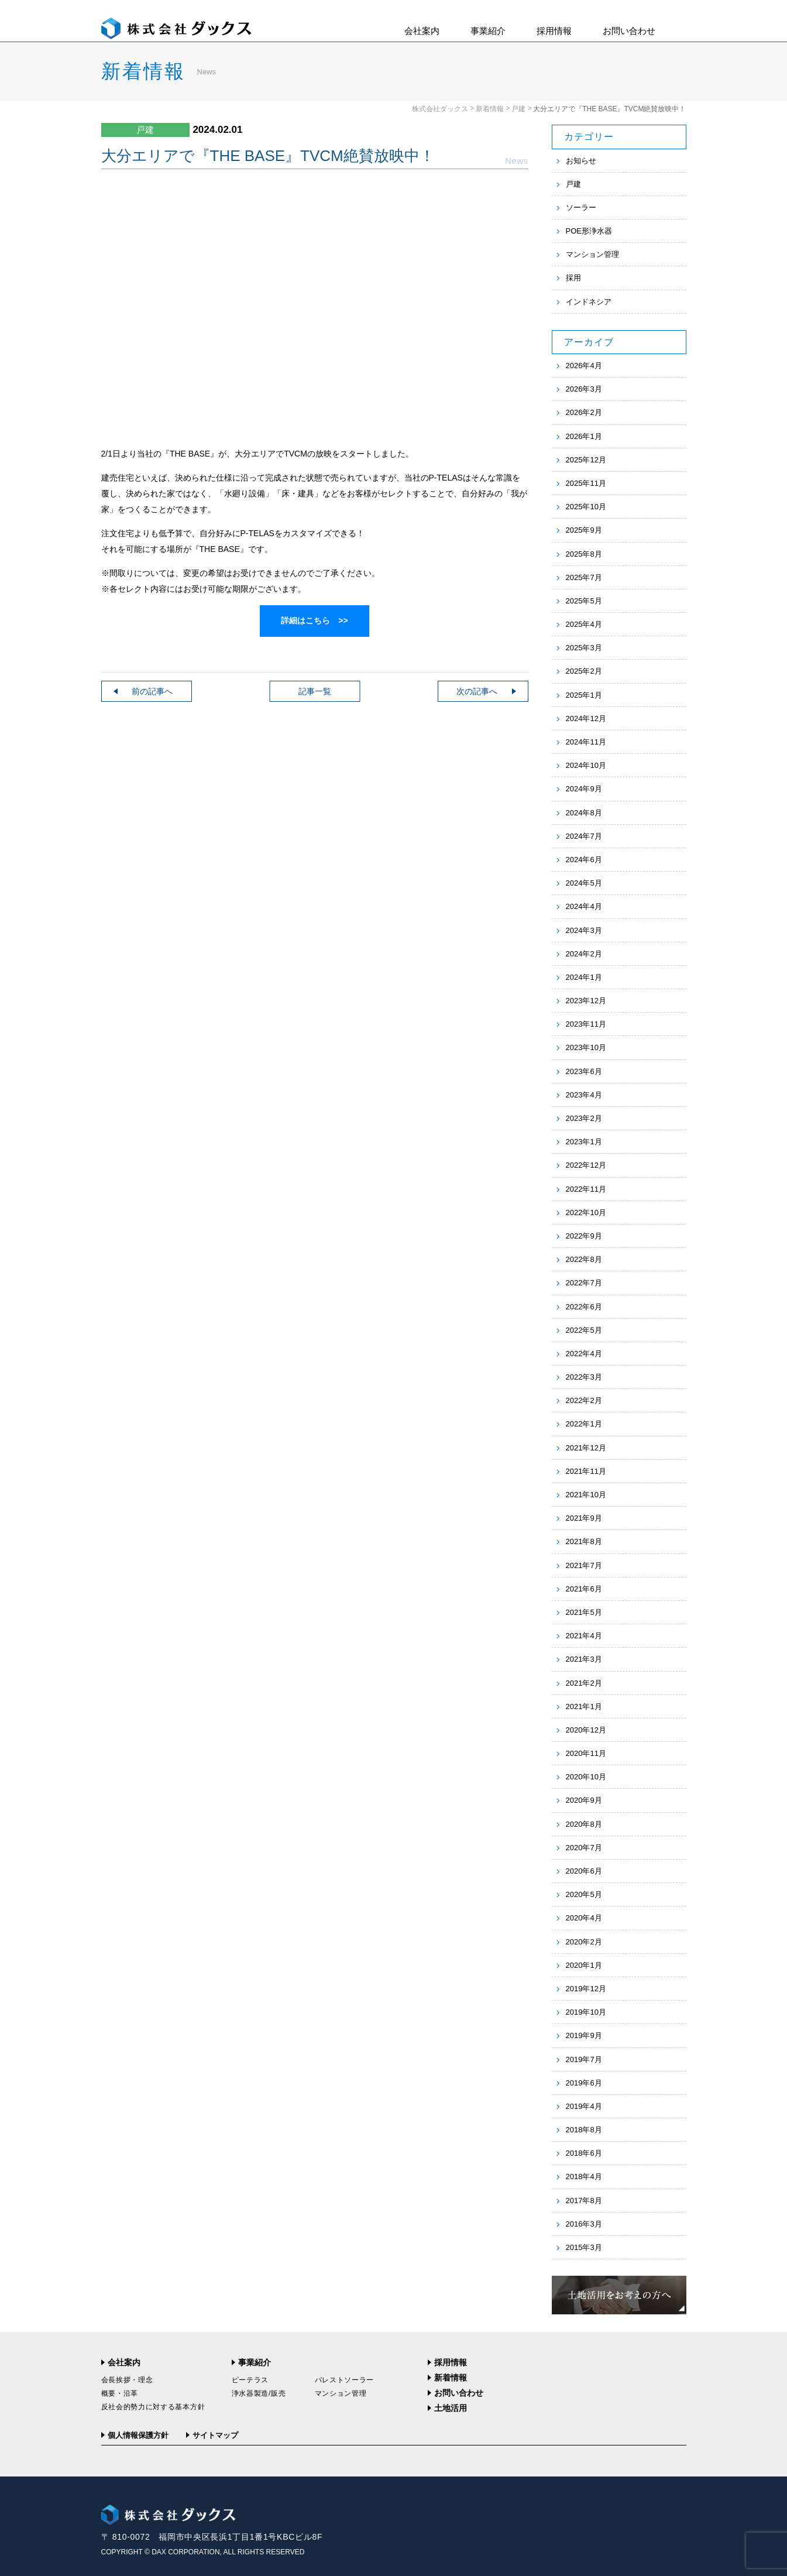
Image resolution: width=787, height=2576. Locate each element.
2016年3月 (584, 2224)
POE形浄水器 (589, 231)
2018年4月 (584, 2176)
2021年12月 (586, 1447)
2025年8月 (584, 554)
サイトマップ (215, 2435)
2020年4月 (584, 1917)
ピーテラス (250, 2380)
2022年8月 (584, 1259)
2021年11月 (586, 1471)
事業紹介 (488, 31)
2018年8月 (584, 2129)
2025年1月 (584, 695)
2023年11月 (586, 1024)
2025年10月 (586, 506)
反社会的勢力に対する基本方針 (153, 2407)
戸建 (518, 109)
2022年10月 (586, 1212)
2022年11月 (586, 1189)
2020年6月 (584, 1871)
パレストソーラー (344, 2380)
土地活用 (450, 2408)
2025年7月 (584, 577)
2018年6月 (584, 2153)
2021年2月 (584, 1683)
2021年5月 (584, 1612)
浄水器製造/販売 (259, 2393)
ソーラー (581, 207)
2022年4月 (584, 1353)
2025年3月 (584, 647)
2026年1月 (584, 436)
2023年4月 (584, 1094)
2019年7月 (584, 2059)
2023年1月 (584, 1141)
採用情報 (554, 31)
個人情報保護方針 (138, 2435)
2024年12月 (586, 718)
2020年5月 (584, 1894)
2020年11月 (586, 1753)
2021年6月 (584, 1588)
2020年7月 (584, 1847)
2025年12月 (586, 459)
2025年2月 (584, 671)
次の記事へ (476, 691)
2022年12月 (586, 1165)
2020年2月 (584, 1941)
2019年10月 (586, 2012)
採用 (573, 277)
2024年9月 (584, 788)
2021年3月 (584, 1659)
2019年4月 (584, 2106)
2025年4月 (584, 624)
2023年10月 (586, 1047)
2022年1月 (584, 1423)
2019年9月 (584, 2035)
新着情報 (490, 109)
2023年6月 (584, 1071)
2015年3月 (584, 2247)
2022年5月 (584, 1330)
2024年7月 (584, 836)
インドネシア (588, 301)
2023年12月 (586, 1000)
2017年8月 (584, 2200)
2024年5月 (584, 883)
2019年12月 (586, 1988)
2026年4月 (584, 365)
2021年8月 (584, 1541)
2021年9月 (584, 1518)
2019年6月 (584, 2082)
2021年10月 (586, 1494)
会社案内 (421, 31)
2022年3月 (584, 1377)
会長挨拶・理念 (127, 2380)
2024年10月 (586, 765)
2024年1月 (584, 977)
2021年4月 (584, 1635)
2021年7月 (584, 1565)
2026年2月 (584, 412)
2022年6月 (584, 1306)
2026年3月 (584, 389)
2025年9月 (584, 530)
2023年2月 (584, 1118)
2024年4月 (584, 906)
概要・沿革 (120, 2393)
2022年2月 (584, 1400)
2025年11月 (586, 483)
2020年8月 (584, 1824)
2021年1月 (584, 1706)
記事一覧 (314, 691)
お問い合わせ (629, 31)
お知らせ (581, 160)
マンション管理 (592, 254)
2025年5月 (584, 600)
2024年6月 (584, 859)
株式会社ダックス (440, 109)
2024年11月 (586, 742)
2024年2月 (584, 953)
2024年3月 (584, 930)
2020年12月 (586, 1730)
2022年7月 (584, 1282)
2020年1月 (584, 1965)
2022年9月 (584, 1236)
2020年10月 (586, 1776)
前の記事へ (152, 691)
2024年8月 (584, 812)
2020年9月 (584, 1800)
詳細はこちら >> (314, 620)
